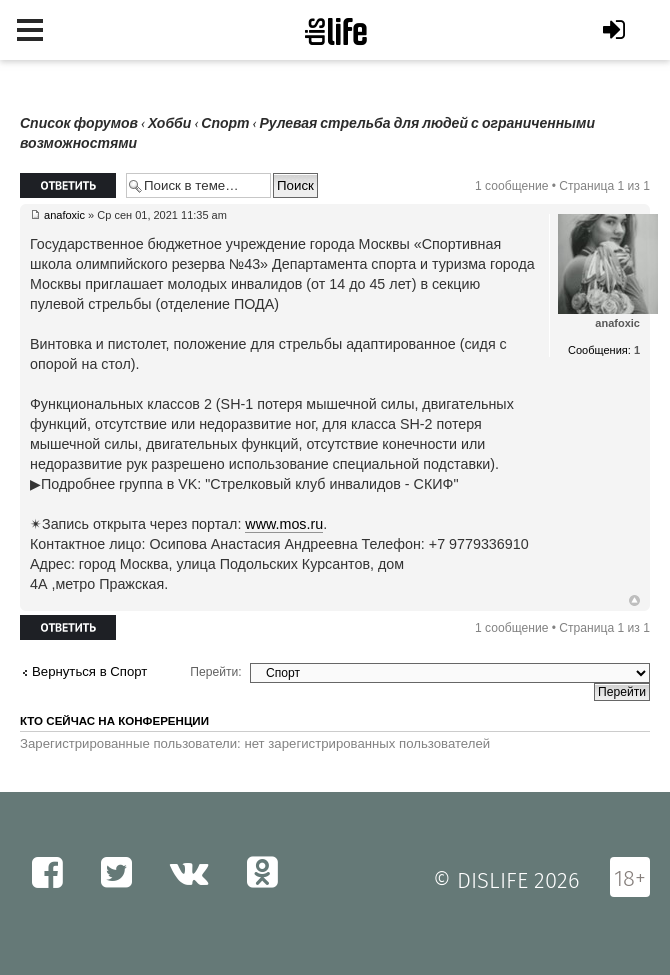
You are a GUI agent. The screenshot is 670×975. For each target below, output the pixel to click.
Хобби (169, 123)
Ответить (68, 185)
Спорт (225, 123)
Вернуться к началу (634, 601)
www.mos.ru (284, 524)
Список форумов (79, 123)
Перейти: (215, 672)
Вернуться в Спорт (89, 671)
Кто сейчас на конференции (114, 721)
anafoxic (64, 215)
